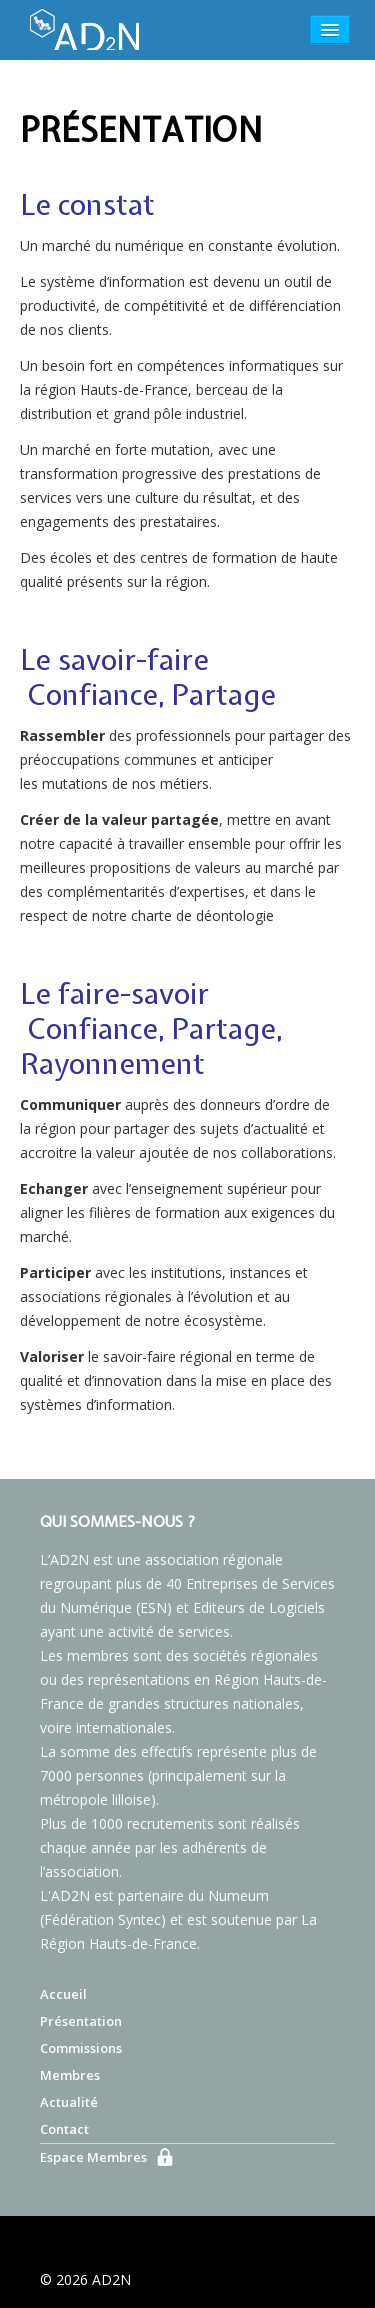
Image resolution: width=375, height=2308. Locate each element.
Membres (70, 2075)
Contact (64, 2129)
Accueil (63, 1994)
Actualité (69, 2102)
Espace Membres (93, 2157)
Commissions (81, 2048)
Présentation (81, 2021)
